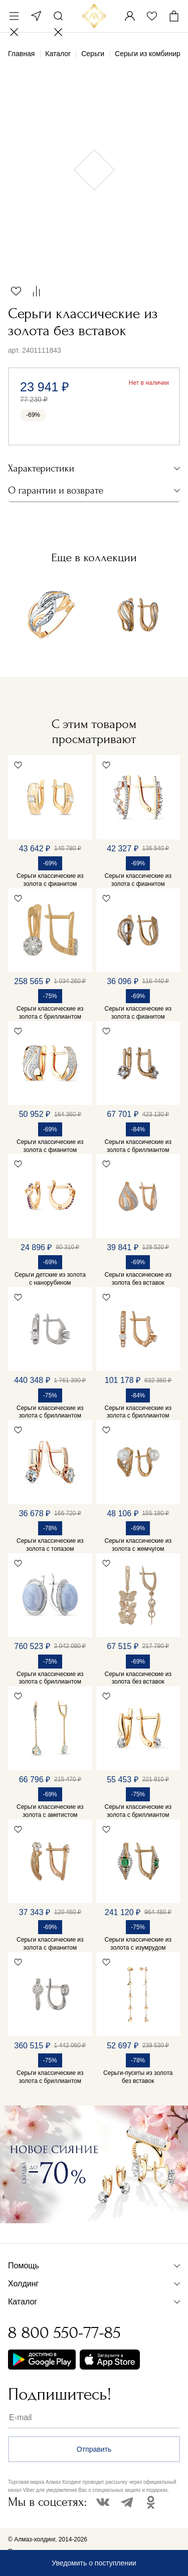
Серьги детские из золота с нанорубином (50, 1278)
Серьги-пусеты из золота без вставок (137, 2076)
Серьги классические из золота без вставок (137, 1278)
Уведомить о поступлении (94, 2563)
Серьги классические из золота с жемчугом (137, 1544)
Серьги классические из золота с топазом (50, 1544)
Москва (36, 16)
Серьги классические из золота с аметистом (50, 1810)
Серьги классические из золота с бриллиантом (50, 1012)
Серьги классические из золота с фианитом (50, 879)
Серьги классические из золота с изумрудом (137, 1943)
